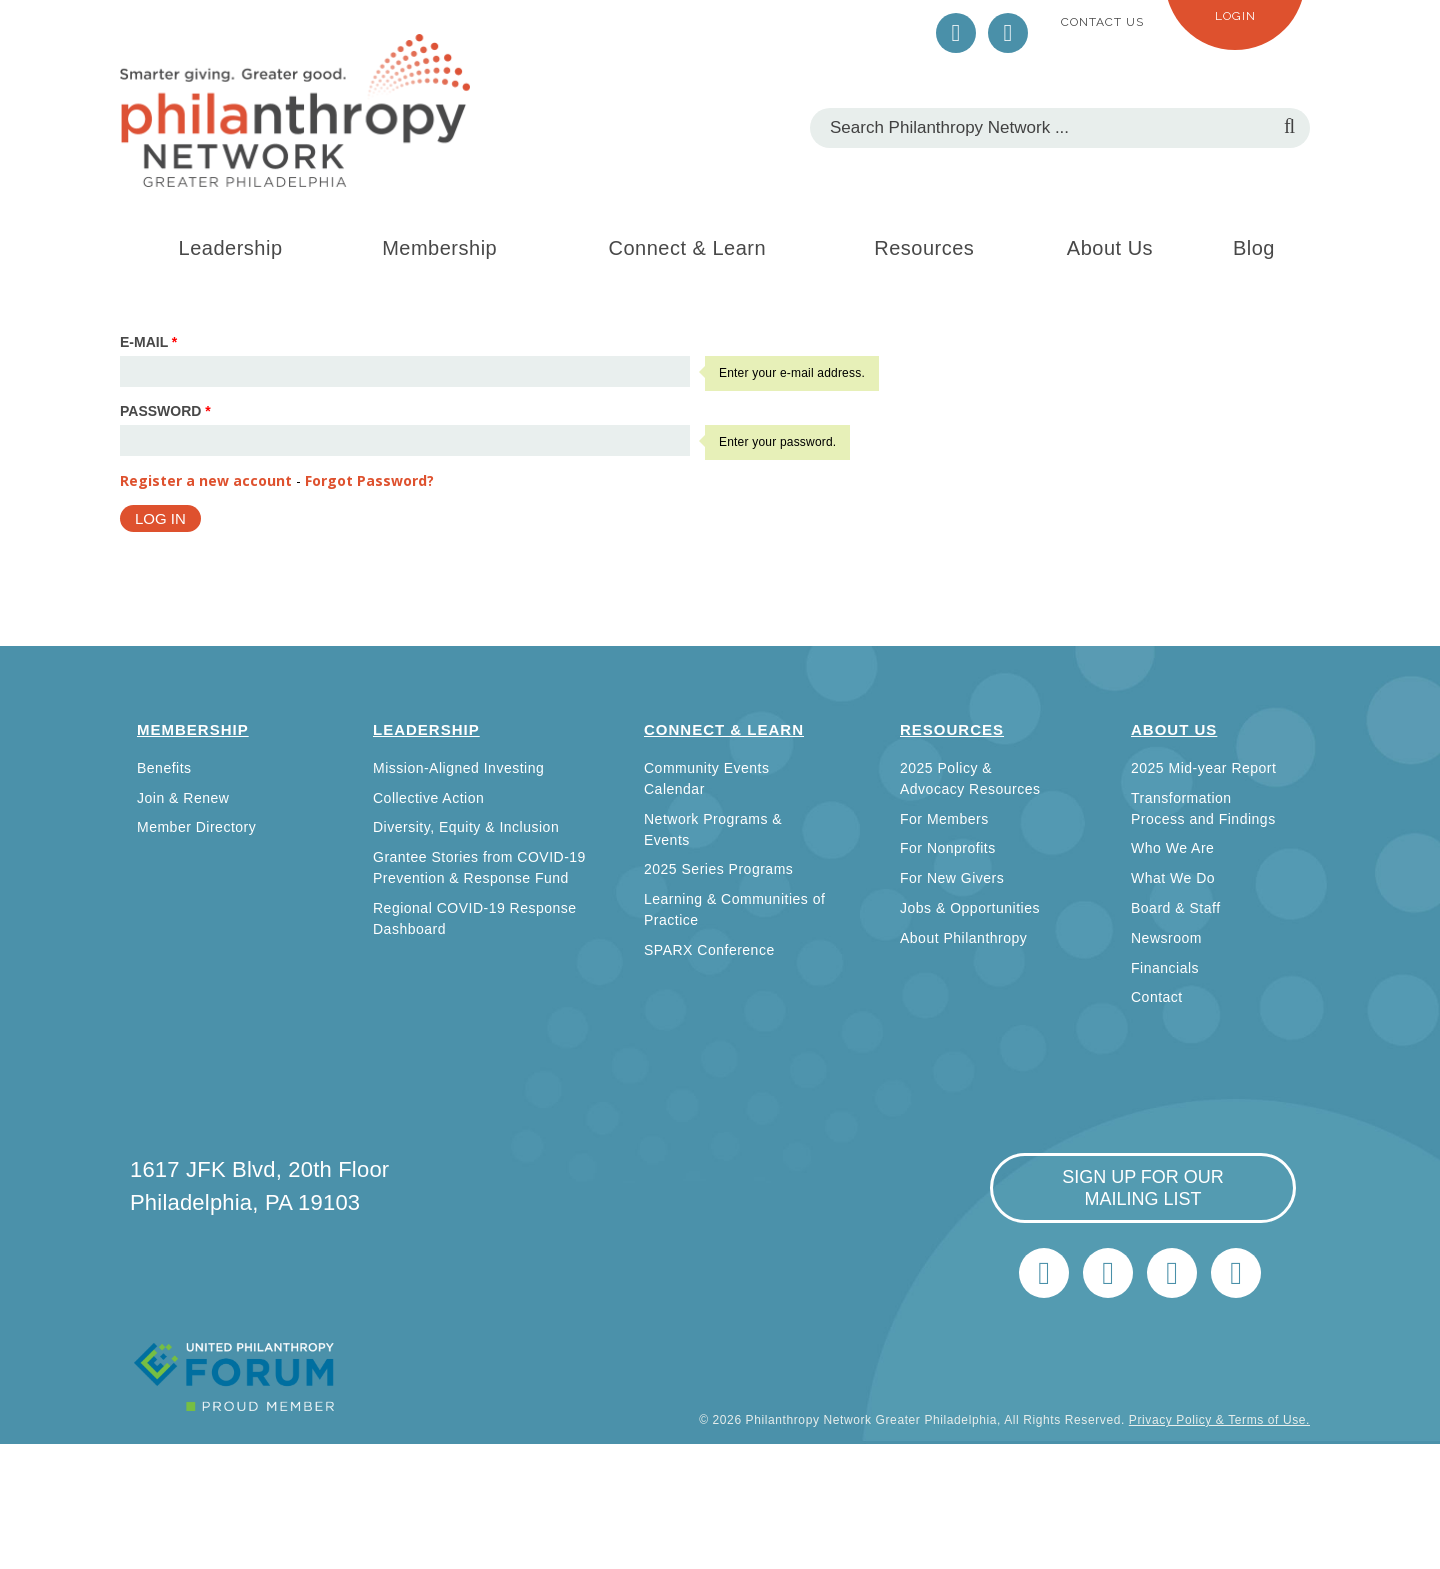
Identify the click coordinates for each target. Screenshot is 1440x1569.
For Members (944, 819)
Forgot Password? (369, 480)
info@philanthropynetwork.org (1172, 1273)
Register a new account (206, 480)
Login (1235, 16)
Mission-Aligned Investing (458, 768)
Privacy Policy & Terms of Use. (1219, 1420)
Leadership (231, 248)
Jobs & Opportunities (970, 908)
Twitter (956, 33)
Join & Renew (183, 798)
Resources (924, 248)
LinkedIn (1008, 33)
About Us (1110, 248)
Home (1236, 1273)
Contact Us (1102, 22)
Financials (1165, 968)
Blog (1254, 248)
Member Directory (196, 827)
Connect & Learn (688, 248)
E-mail (148, 342)
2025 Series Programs (718, 869)
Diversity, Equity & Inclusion (466, 827)
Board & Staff (1176, 908)
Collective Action (428, 798)
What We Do (1173, 878)
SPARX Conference (709, 950)
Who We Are (1172, 848)
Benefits (164, 768)
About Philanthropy (963, 938)
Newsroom (1166, 938)
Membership (439, 248)
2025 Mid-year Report (1203, 768)
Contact (1157, 997)
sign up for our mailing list (1143, 1188)
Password (165, 411)
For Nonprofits (948, 848)
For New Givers (952, 878)
